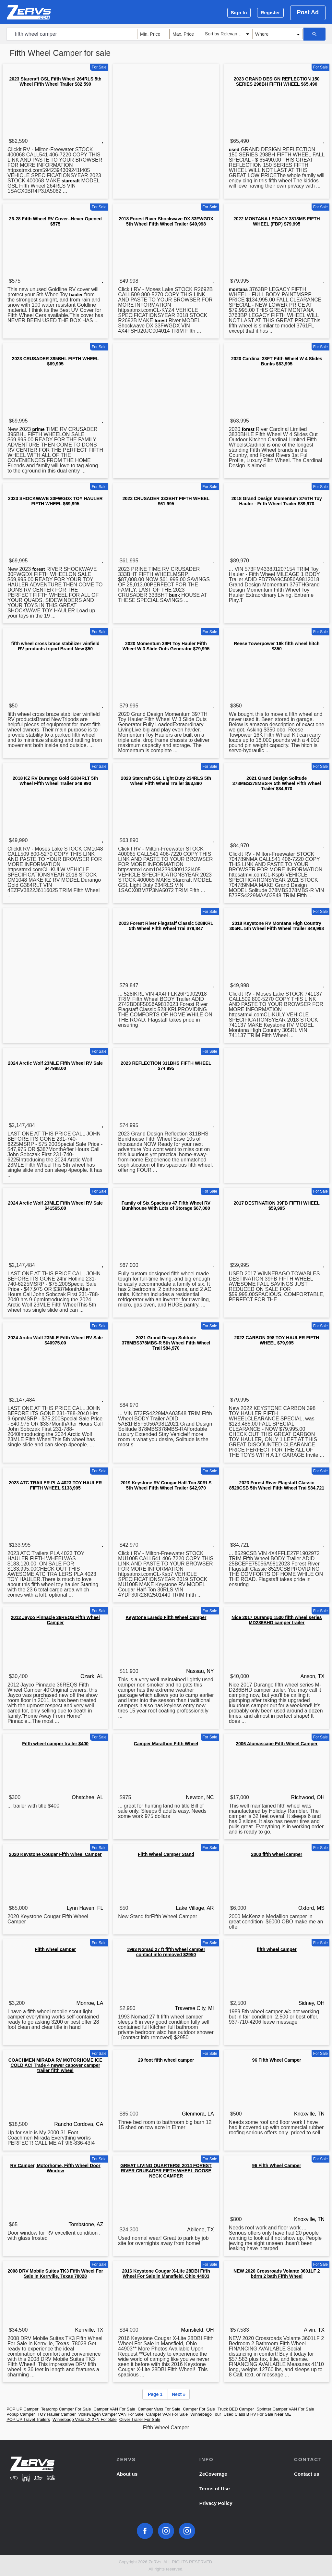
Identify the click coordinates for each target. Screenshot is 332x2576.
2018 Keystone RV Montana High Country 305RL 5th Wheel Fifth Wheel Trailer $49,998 (277, 926)
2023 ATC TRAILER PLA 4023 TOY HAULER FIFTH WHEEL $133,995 (55, 1485)
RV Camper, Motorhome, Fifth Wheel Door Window (55, 2168)
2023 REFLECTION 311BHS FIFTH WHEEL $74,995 (166, 1066)
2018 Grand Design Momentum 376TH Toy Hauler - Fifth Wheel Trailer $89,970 (276, 501)
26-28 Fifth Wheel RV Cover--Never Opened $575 (55, 221)
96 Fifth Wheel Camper (276, 2060)
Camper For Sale (199, 2409)
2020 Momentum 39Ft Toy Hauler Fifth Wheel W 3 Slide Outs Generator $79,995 (166, 646)
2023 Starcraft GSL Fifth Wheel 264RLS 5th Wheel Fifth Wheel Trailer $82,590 (55, 81)
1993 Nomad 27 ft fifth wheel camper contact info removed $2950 (166, 1952)
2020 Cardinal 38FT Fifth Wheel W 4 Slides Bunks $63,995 (276, 361)
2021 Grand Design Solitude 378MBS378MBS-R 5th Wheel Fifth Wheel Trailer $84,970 (276, 783)
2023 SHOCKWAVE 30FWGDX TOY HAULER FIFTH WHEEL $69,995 (55, 501)
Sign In (239, 12)
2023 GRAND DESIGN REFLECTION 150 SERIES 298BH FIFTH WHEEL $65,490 (277, 81)
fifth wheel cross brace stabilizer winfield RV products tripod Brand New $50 (55, 646)
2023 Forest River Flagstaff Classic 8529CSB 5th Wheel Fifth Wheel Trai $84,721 (276, 1485)
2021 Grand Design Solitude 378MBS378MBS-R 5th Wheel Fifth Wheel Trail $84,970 (166, 1343)
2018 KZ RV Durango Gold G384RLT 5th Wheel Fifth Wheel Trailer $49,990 (55, 781)
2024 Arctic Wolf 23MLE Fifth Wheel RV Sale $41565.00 (55, 1205)
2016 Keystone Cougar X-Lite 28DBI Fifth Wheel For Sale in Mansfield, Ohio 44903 (166, 2273)
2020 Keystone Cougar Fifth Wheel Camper (55, 1854)
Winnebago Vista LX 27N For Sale (85, 2419)
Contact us (306, 2474)
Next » (178, 2394)
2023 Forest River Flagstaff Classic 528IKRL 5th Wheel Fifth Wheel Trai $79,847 (166, 926)
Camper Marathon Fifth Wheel (166, 1743)
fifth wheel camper (277, 1949)
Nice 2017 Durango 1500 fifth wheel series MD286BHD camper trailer (276, 1620)
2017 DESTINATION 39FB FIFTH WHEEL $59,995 (277, 1205)
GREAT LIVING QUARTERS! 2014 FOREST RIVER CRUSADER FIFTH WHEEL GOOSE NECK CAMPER (165, 2170)
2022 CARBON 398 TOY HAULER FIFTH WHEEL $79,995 (276, 1340)
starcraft (71, 180)
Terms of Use (214, 2488)
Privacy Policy (215, 2503)
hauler (76, 294)
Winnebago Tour (205, 2414)
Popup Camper (20, 2414)
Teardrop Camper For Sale (66, 2409)
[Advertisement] (166, 111)
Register (270, 12)
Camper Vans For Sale (159, 2409)
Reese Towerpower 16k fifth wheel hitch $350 (276, 646)
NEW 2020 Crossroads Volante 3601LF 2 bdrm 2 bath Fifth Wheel (276, 2273)
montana (238, 289)
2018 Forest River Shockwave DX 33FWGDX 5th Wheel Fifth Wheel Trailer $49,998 (166, 221)
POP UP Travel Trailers (28, 2419)
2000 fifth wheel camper (276, 1854)
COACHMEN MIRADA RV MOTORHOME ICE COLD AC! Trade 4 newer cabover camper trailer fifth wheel (55, 2065)
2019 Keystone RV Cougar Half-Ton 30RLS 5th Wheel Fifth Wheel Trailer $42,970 (165, 1485)
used (234, 149)
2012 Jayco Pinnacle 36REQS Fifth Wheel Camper (55, 1620)
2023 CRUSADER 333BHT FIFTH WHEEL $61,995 (166, 501)
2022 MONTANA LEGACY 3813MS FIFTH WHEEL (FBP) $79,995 (276, 221)
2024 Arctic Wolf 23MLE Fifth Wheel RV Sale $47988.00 (55, 1066)
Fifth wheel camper (55, 1949)
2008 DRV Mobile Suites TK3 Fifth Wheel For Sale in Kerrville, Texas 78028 (55, 2273)
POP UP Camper (22, 2409)
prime (38, 429)
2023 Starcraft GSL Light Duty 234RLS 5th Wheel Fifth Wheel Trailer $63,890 (166, 781)
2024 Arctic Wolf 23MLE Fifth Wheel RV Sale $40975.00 (55, 1340)
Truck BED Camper (236, 2409)
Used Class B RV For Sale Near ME (257, 2414)
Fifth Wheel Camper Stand (166, 1854)
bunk (174, 595)
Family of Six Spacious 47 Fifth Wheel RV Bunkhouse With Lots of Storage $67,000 (166, 1205)
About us (126, 2474)
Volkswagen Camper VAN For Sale (110, 2414)
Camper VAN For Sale (114, 2409)
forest (160, 320)
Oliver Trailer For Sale (139, 2419)
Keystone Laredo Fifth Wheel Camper (166, 1617)
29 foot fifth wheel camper (166, 2060)
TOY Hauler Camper (56, 2414)
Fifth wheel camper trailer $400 (55, 1743)
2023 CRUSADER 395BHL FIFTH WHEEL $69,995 (55, 361)
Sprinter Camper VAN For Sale (285, 2409)
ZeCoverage (213, 2474)
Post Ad (308, 12)
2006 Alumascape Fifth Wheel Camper (276, 1743)
